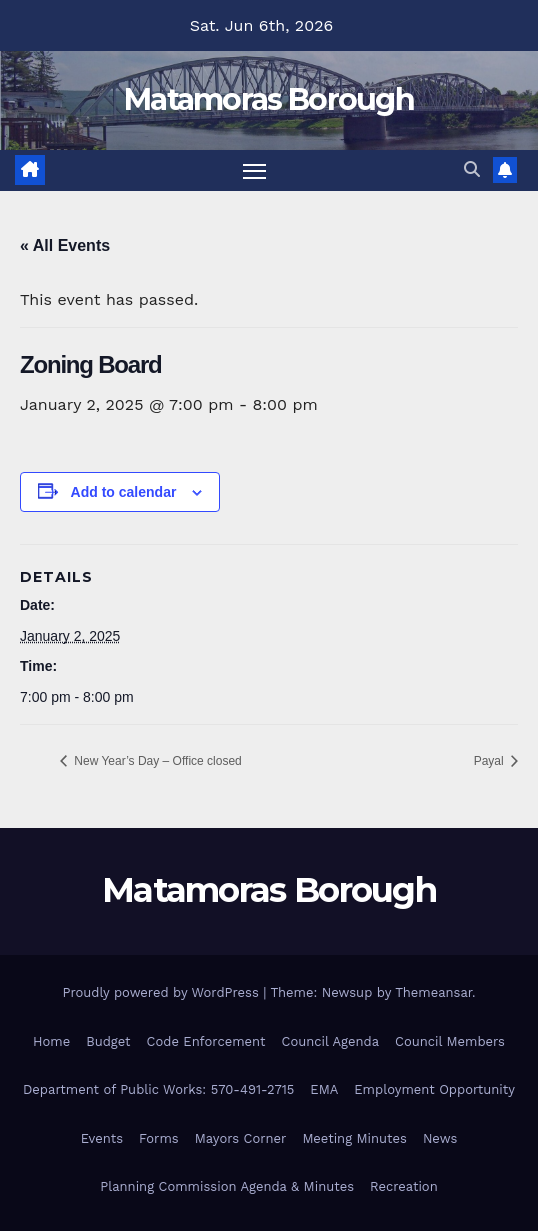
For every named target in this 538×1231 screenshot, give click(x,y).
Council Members (450, 1041)
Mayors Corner (241, 1138)
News (440, 1138)
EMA (324, 1089)
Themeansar (433, 992)
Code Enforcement (206, 1041)
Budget (108, 1041)
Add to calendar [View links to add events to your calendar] (124, 492)
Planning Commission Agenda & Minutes (227, 1186)
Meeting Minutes (354, 1138)
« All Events (65, 245)
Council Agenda (331, 1041)
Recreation (404, 1186)
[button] (472, 169)
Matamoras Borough (269, 99)
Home (51, 1041)
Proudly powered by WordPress (162, 992)
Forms (159, 1138)
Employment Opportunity (434, 1089)
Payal (490, 761)
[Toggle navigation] (255, 171)
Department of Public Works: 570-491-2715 (158, 1089)
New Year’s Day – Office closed (156, 761)
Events (102, 1138)
